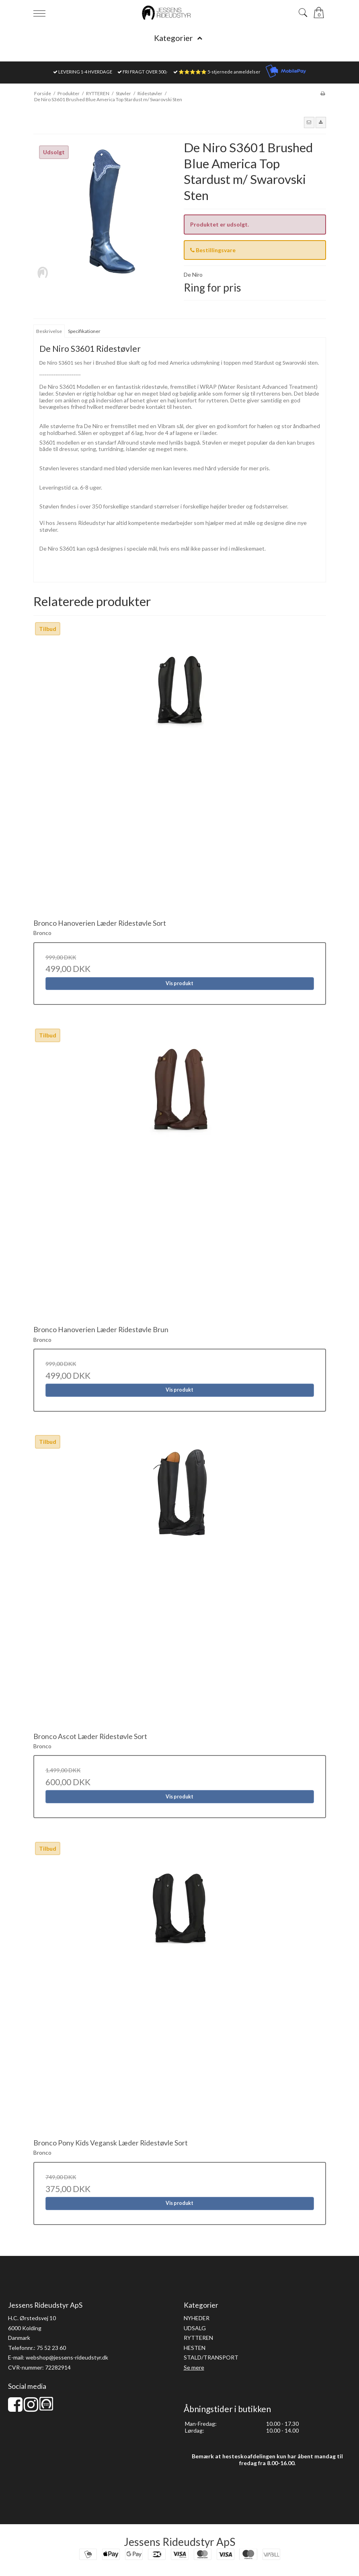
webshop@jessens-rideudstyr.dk (67, 2357)
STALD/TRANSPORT (211, 2357)
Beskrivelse (49, 331)
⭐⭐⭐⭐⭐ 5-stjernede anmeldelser (219, 71)
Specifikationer (84, 331)
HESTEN (194, 2347)
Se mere (194, 2367)
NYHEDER (196, 2318)
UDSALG (195, 2328)
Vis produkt (179, 983)
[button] (309, 122)
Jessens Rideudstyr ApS (179, 2541)
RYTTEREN (198, 2337)
